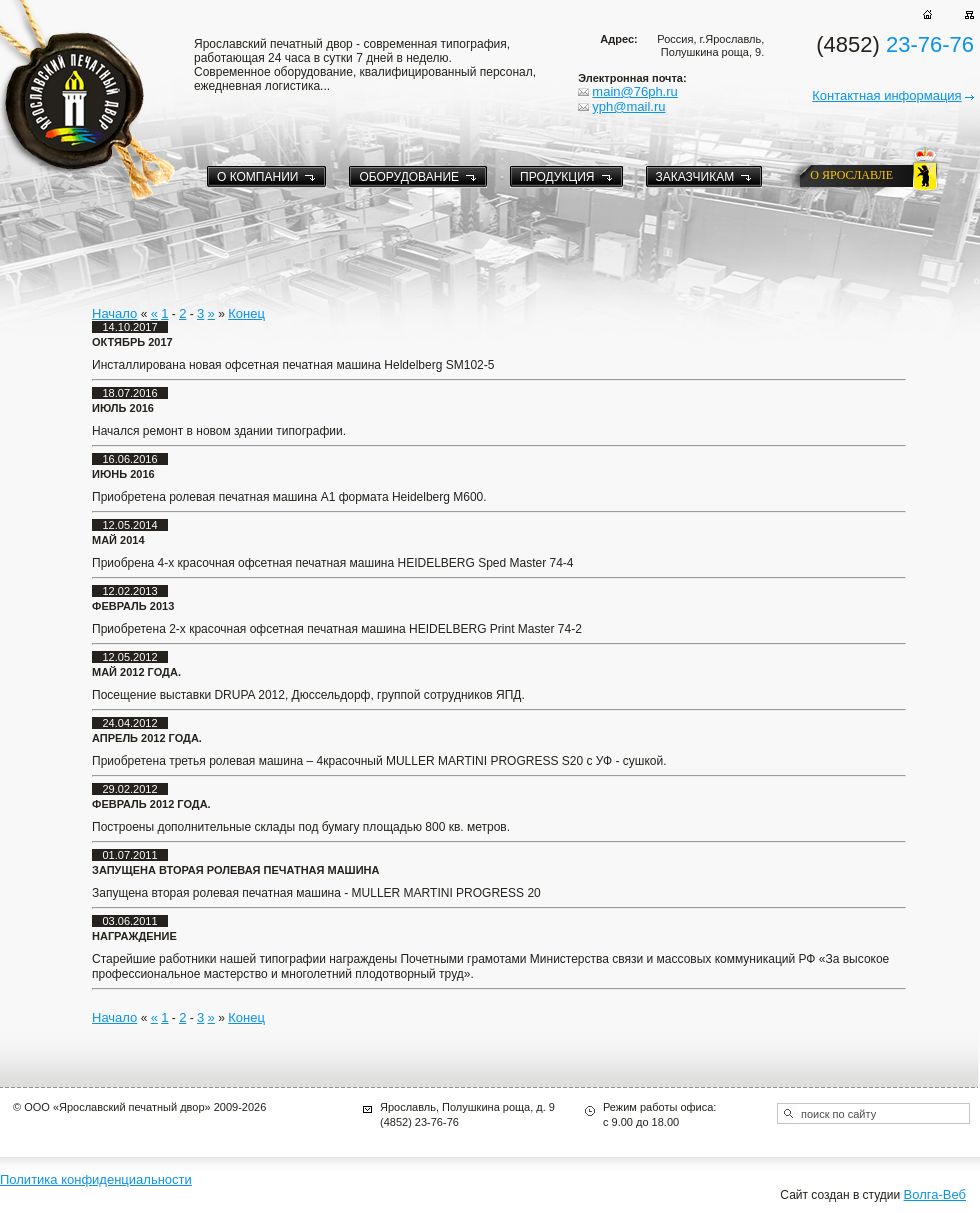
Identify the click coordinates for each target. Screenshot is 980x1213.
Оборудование (409, 177)
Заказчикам (695, 177)
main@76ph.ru (634, 91)
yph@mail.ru (628, 106)
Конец (246, 313)
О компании (257, 177)
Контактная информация (886, 95)
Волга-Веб (935, 1194)
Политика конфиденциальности (96, 1179)
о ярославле (851, 175)
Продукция (557, 177)
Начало (114, 313)
